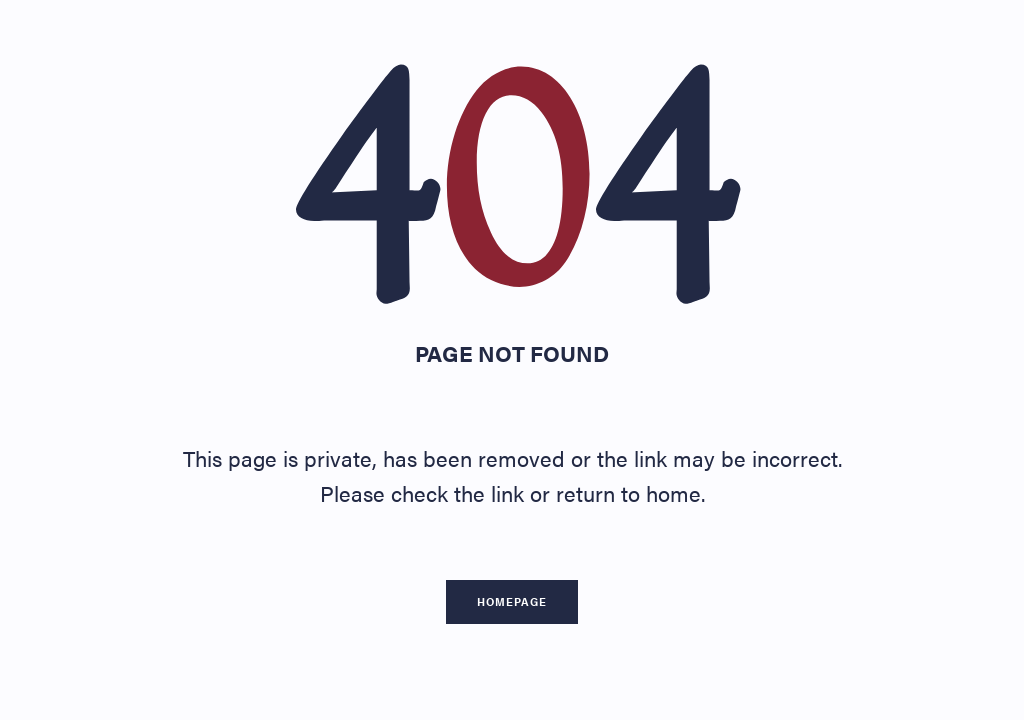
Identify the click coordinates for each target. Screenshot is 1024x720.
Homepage (512, 601)
